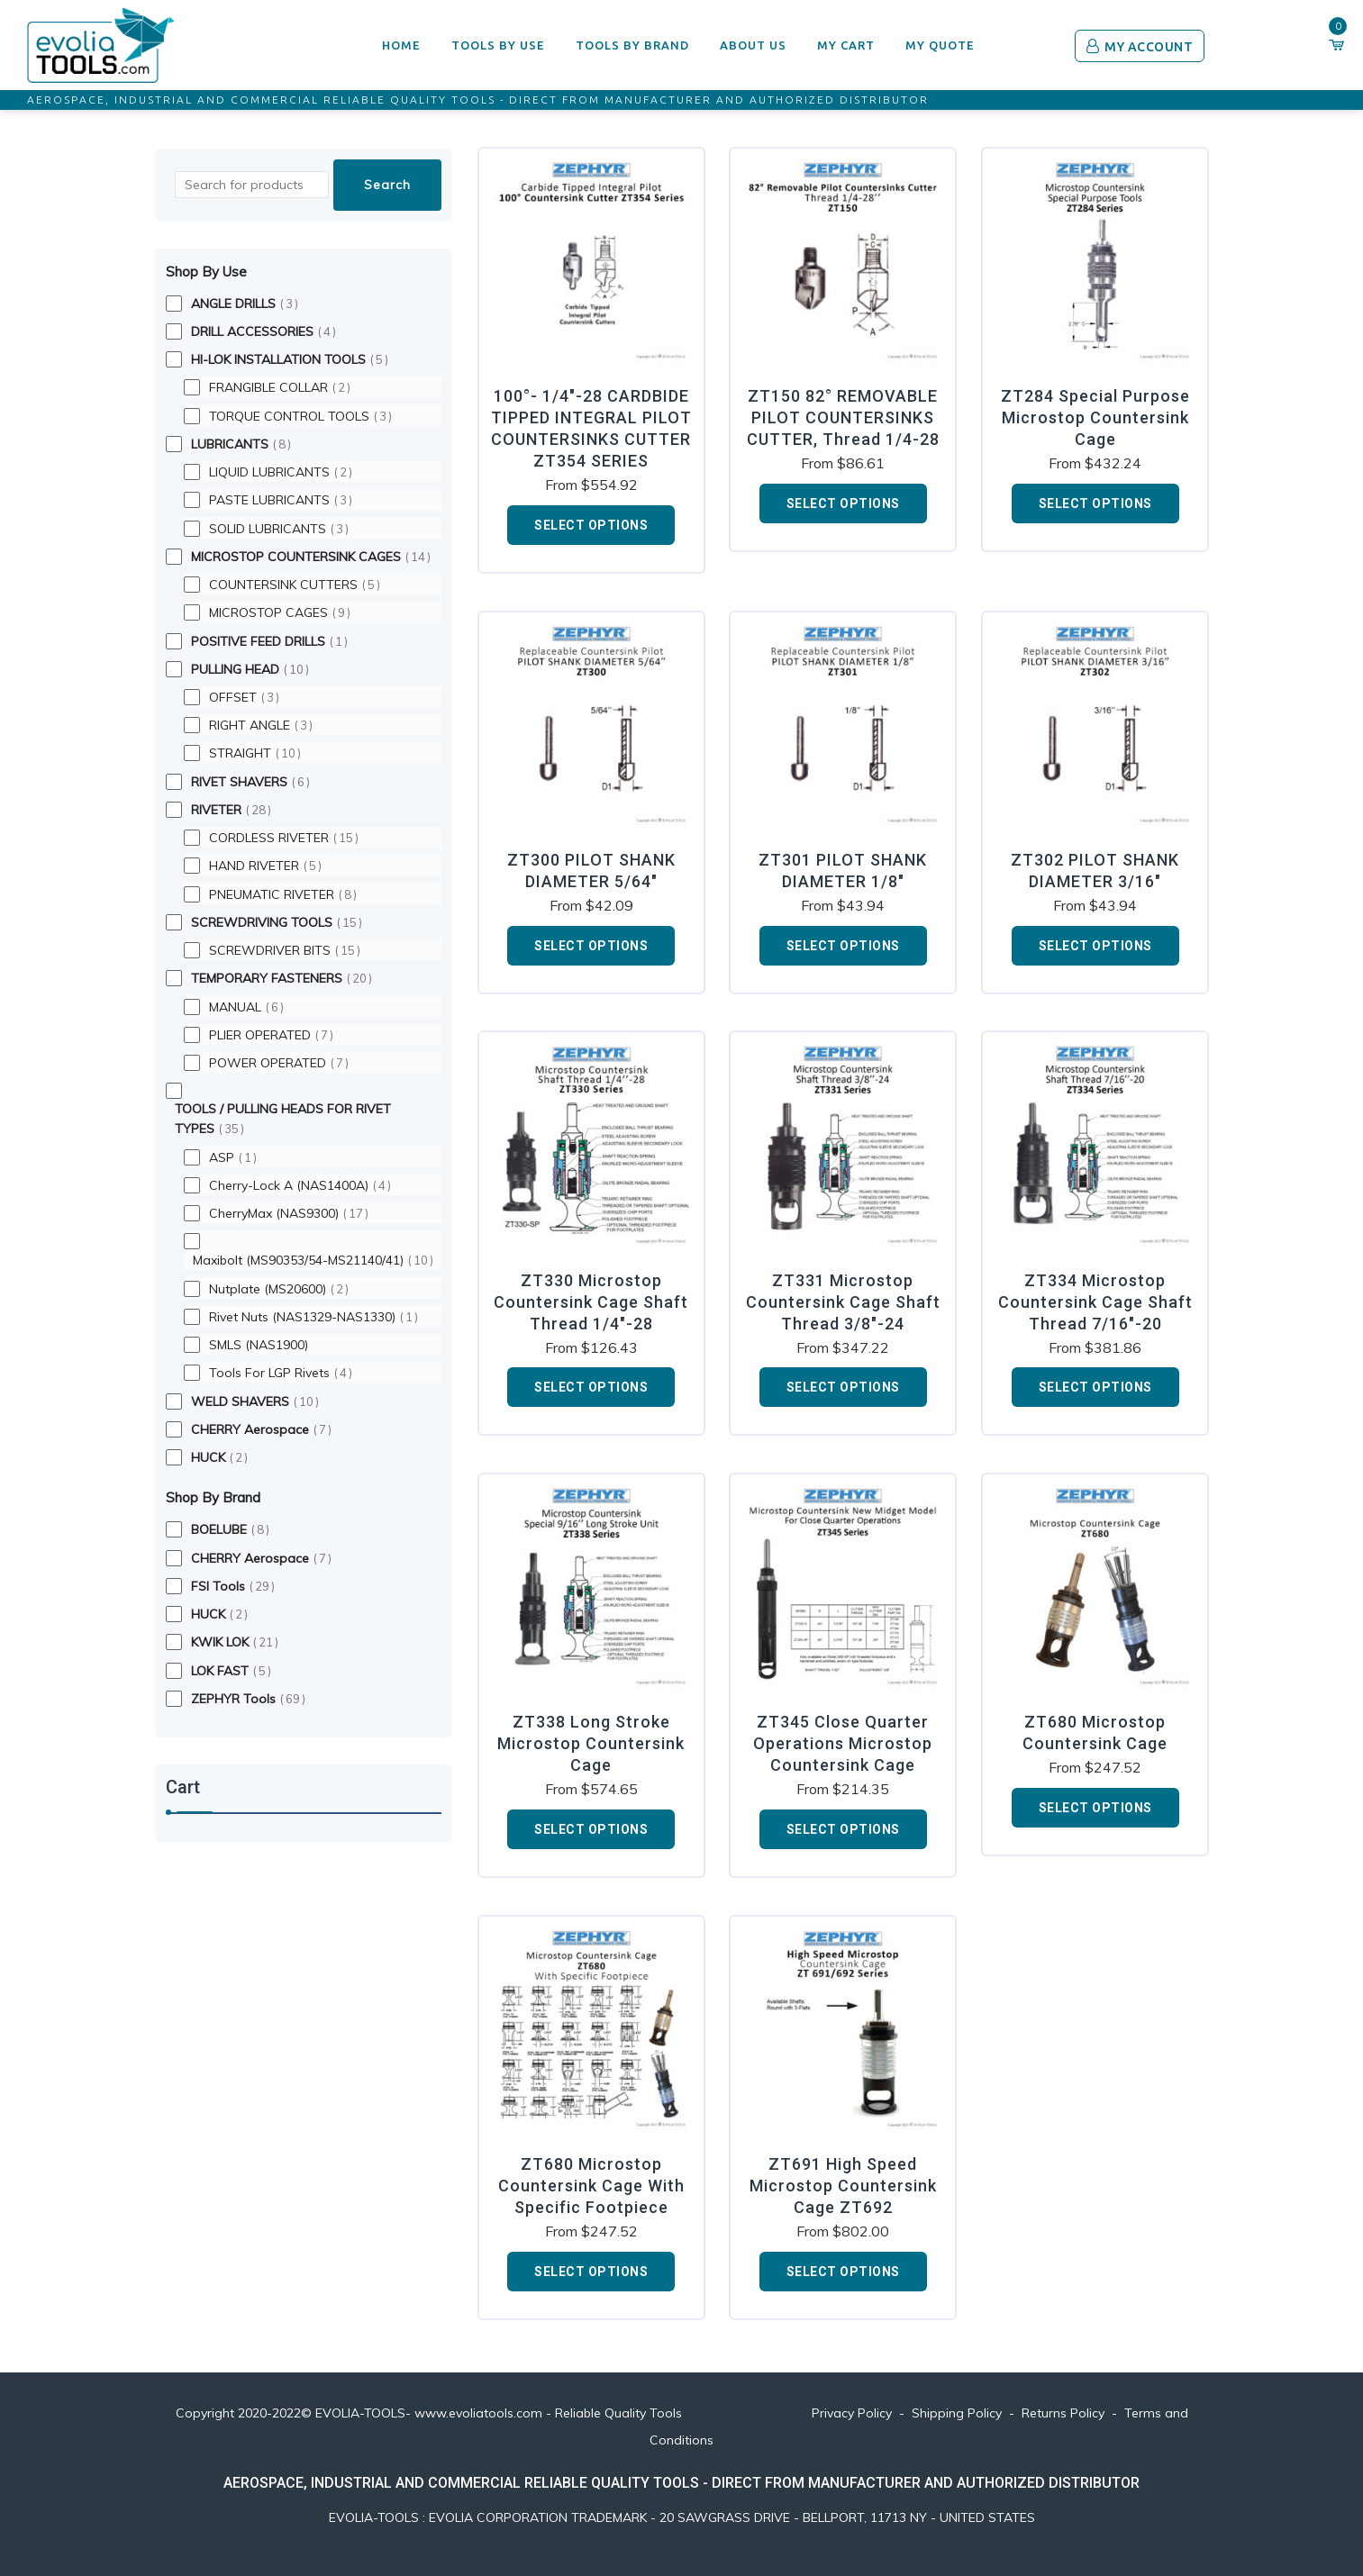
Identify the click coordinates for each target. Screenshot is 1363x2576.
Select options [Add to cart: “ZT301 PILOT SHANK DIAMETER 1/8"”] (843, 946)
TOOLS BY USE (498, 45)
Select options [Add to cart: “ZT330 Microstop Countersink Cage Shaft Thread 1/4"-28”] (591, 1387)
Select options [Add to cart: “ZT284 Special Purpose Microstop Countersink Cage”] (1095, 503)
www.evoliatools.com (478, 2413)
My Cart (846, 45)
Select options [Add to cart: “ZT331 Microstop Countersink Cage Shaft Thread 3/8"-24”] (843, 1387)
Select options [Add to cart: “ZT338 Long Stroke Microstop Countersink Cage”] (591, 1829)
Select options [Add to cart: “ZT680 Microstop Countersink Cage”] (1095, 1807)
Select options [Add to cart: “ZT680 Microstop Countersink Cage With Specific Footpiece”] (591, 2271)
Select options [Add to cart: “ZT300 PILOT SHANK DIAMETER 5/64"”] (591, 946)
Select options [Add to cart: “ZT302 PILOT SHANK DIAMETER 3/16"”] (1095, 946)
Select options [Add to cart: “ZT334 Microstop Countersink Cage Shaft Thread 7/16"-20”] (1095, 1387)
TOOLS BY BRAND (632, 45)
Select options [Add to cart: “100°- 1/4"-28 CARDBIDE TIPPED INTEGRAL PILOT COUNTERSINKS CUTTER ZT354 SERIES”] (591, 525)
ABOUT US (753, 45)
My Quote (940, 45)
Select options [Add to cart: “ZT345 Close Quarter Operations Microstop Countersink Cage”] (843, 1829)
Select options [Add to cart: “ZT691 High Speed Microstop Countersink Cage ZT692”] (843, 2271)
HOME (401, 45)
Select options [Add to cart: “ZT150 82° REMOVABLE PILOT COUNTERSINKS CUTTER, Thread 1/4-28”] (843, 503)
